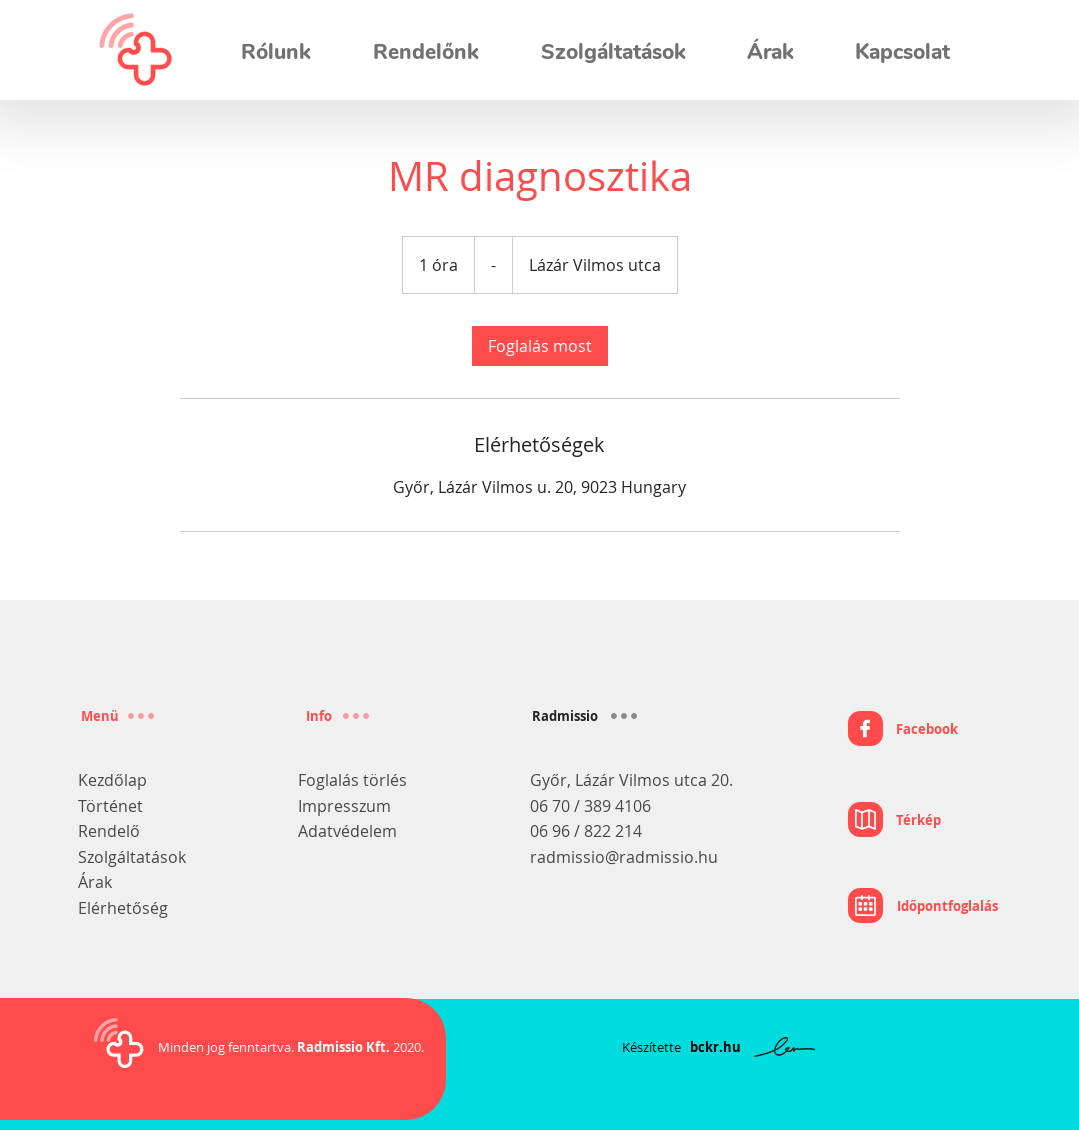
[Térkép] (894, 820)
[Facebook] (903, 729)
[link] (540, 346)
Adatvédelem (347, 831)
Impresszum (344, 806)
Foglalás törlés (352, 780)
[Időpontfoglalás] (923, 906)
